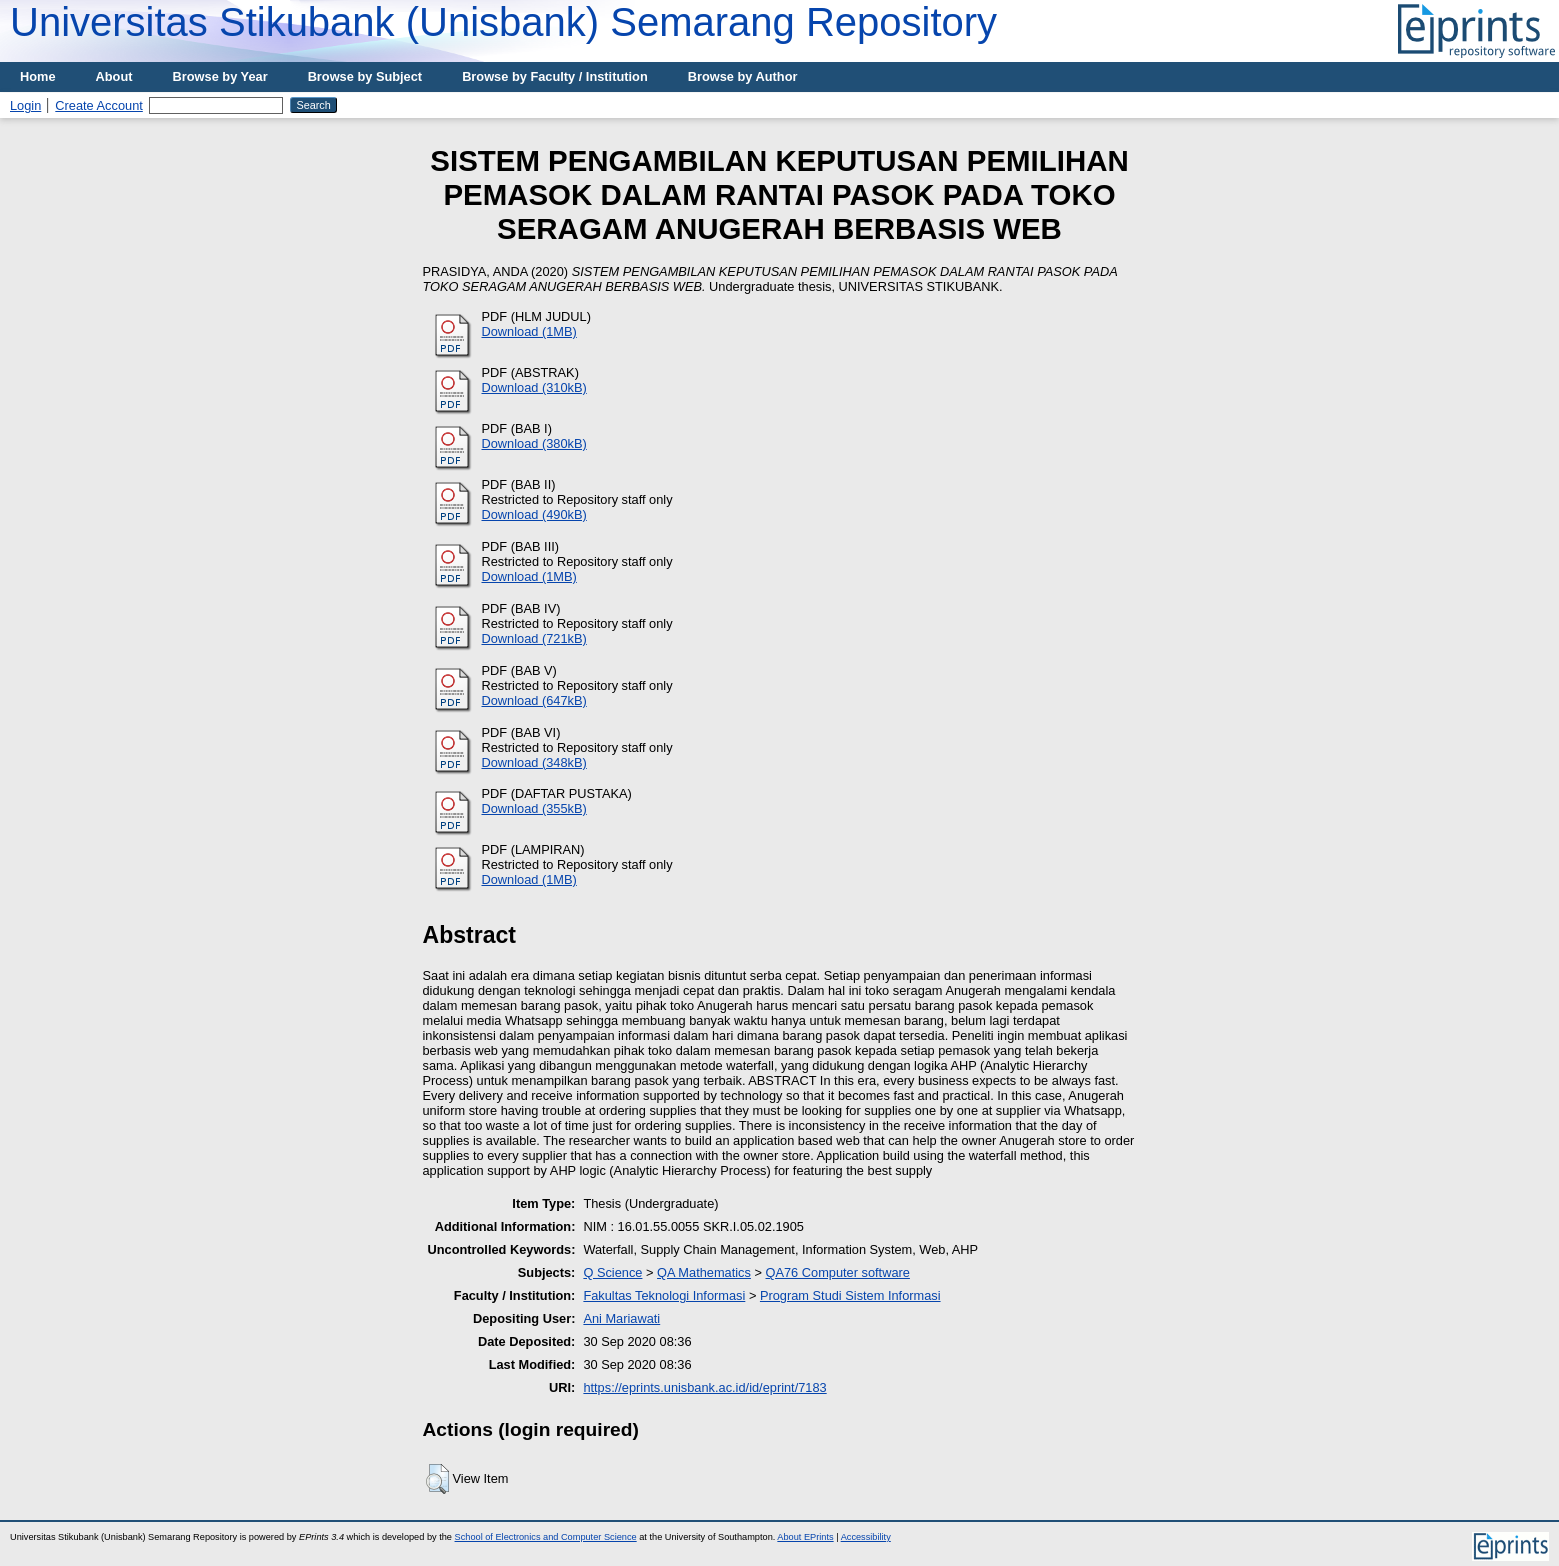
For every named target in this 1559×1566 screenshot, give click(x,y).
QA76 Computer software (838, 1272)
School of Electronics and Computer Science (546, 1537)
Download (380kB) (534, 443)
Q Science (612, 1272)
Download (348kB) (534, 762)
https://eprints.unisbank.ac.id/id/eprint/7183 (704, 1387)
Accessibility (866, 1537)
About (114, 76)
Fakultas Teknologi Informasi (664, 1295)
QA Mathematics (704, 1272)
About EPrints (805, 1537)
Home (38, 76)
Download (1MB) (529, 331)
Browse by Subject (365, 76)
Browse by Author (743, 76)
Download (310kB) (534, 387)
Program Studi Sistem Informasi (850, 1295)
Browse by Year (220, 76)
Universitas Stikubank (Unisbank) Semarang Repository (503, 22)
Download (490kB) (534, 514)
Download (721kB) (534, 638)
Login (25, 105)
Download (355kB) (534, 808)
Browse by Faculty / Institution (555, 76)
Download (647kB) (534, 700)
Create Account (99, 105)
